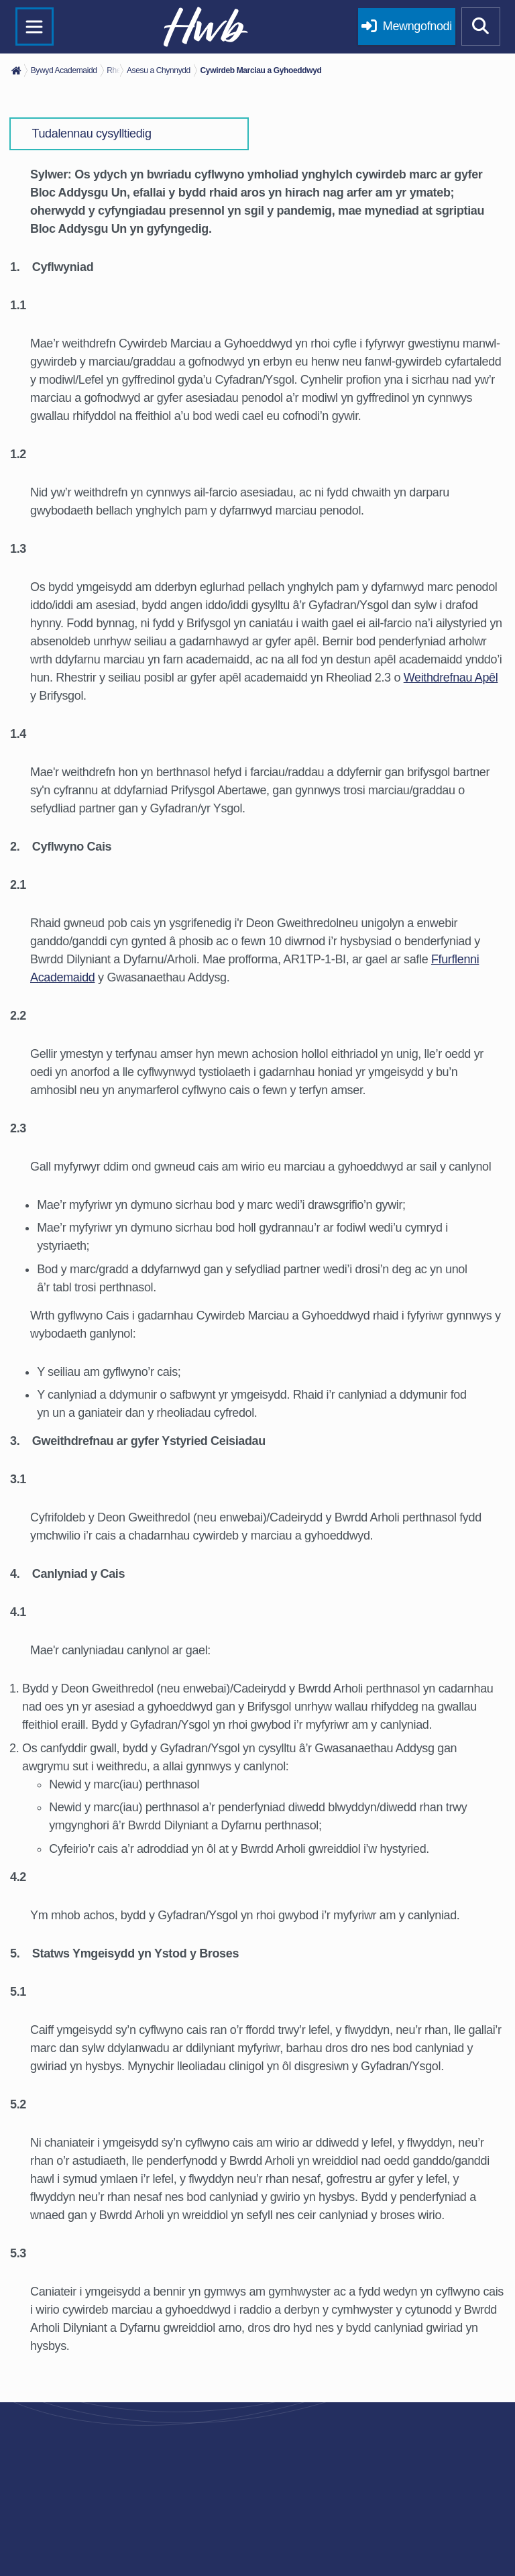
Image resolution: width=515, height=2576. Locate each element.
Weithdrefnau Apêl (451, 677)
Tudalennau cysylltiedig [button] (92, 133)
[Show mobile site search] (480, 26)
